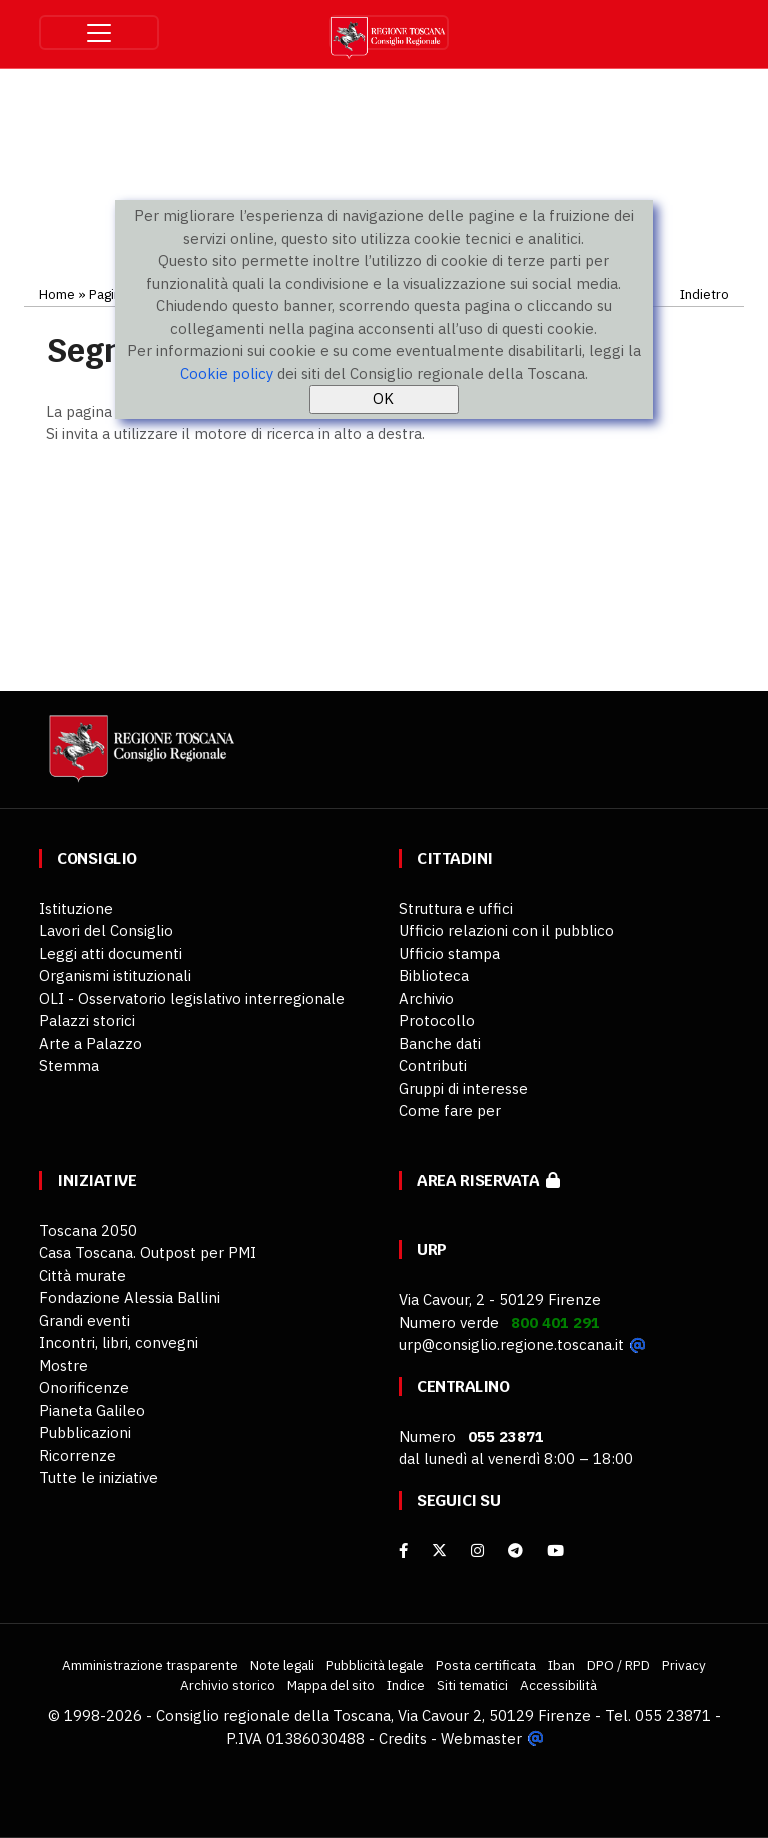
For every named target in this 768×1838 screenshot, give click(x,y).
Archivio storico (227, 1685)
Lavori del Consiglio (106, 930)
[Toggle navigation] (99, 32)
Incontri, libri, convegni (118, 1342)
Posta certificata (486, 1665)
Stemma (69, 1065)
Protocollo (437, 1020)
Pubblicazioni (85, 1432)
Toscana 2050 (88, 1230)
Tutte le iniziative (98, 1477)
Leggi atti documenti (110, 953)
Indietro (704, 294)
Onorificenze (84, 1387)
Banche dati (440, 1043)
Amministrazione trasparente (150, 1665)
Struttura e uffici (456, 908)
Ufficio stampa (449, 953)
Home (57, 294)
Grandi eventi (84, 1320)
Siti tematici (472, 1685)
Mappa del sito (331, 1685)
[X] (439, 1550)
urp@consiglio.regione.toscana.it (511, 1344)
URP (432, 1249)
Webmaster (481, 1738)
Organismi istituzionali (115, 975)
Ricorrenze (77, 1455)
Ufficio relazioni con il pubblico (506, 930)
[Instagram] (477, 1550)
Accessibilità (558, 1685)
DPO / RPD (618, 1665)
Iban (561, 1665)
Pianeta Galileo (92, 1410)
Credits (403, 1738)
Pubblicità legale (375, 1665)
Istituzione (76, 908)
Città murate (82, 1275)
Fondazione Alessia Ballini (129, 1297)
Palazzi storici (87, 1020)
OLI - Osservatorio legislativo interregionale (192, 998)
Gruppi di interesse (463, 1088)
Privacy (684, 1665)
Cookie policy (226, 373)
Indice (406, 1685)
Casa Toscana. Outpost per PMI (147, 1252)
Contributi (433, 1065)
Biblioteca (434, 975)
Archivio (426, 998)
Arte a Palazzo (90, 1043)
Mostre (63, 1365)
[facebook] (403, 1550)
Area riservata (488, 1180)
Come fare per (450, 1110)
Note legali (282, 1665)
